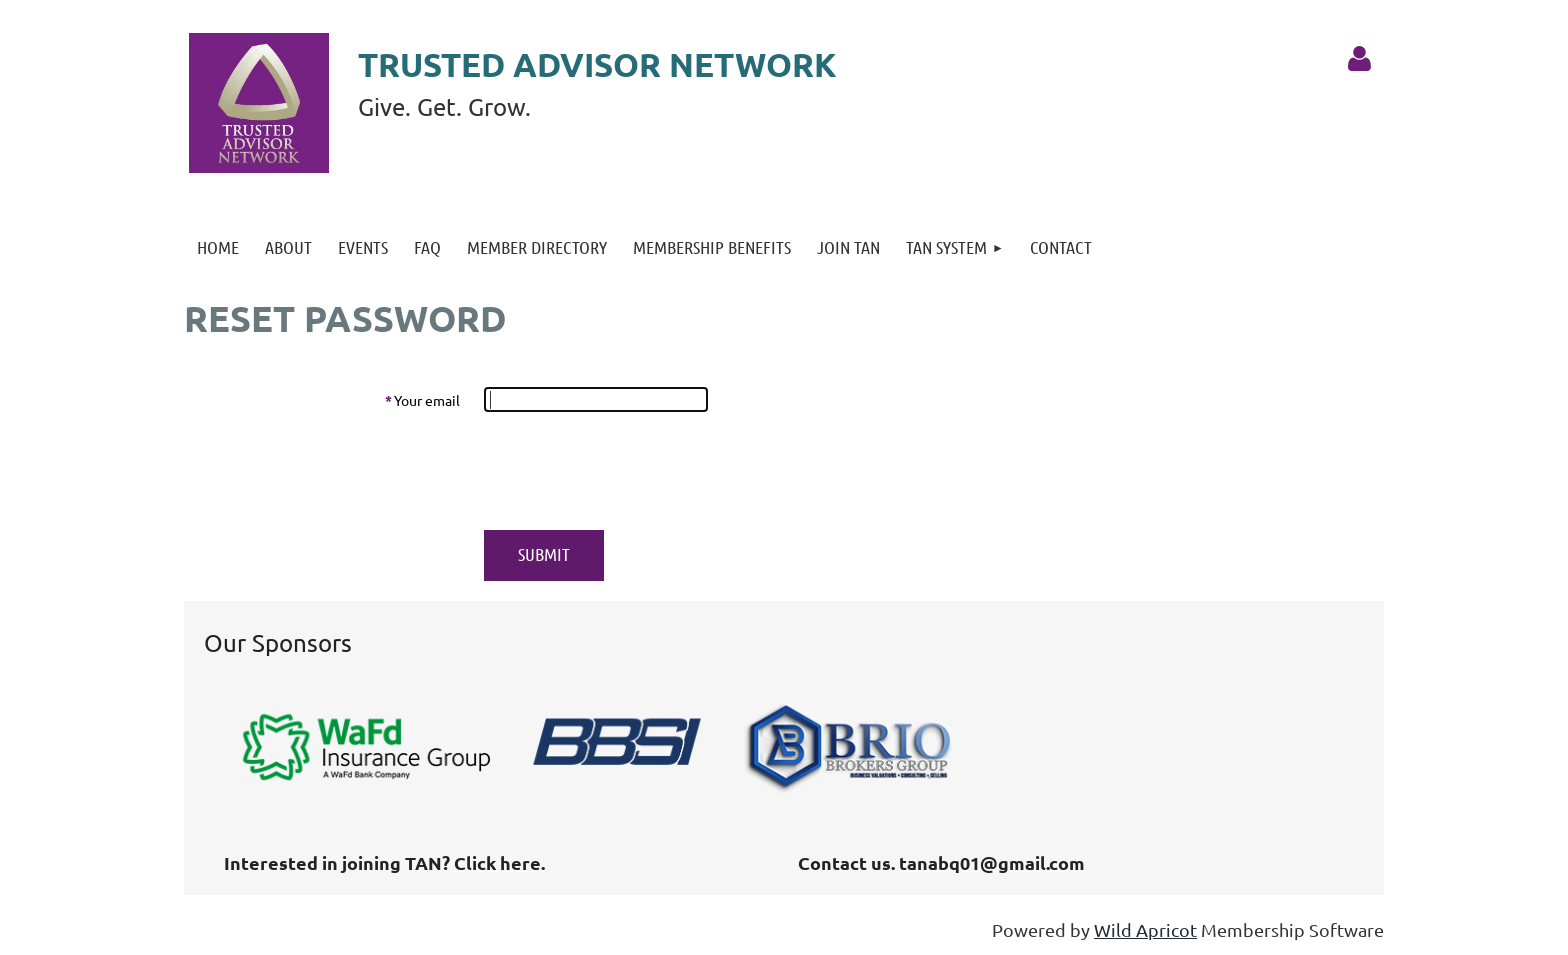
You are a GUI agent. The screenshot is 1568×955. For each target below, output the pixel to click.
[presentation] (636, 471)
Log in (1359, 59)
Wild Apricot (1145, 929)
